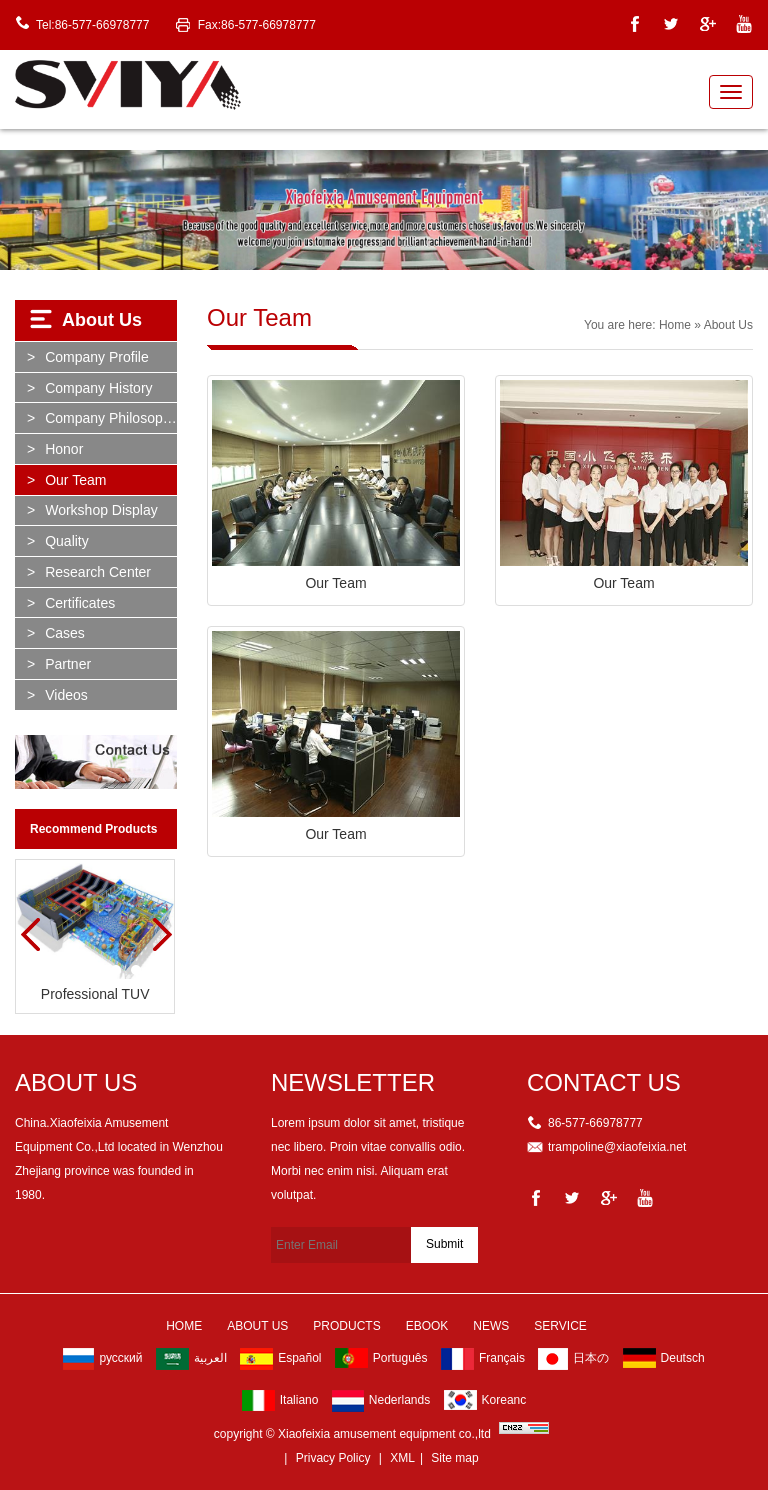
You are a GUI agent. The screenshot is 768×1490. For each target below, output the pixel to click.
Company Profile (97, 357)
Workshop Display (101, 510)
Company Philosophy (111, 418)
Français (483, 1359)
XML (402, 1458)
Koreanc (485, 1400)
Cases (65, 633)
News (491, 1326)
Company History (98, 388)
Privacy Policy (333, 1458)
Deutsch (664, 1358)
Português (381, 1358)
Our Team (75, 480)
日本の (573, 1359)
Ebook (427, 1326)
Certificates (80, 603)
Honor (64, 449)
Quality (67, 541)
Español (280, 1359)
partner (68, 664)
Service (560, 1326)
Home (675, 325)
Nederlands (381, 1401)
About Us (257, 1326)
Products (346, 1326)
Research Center (98, 572)
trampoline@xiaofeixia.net (617, 1147)
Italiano (280, 1400)
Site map (454, 1458)
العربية (191, 1359)
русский (102, 1359)
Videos (66, 695)
